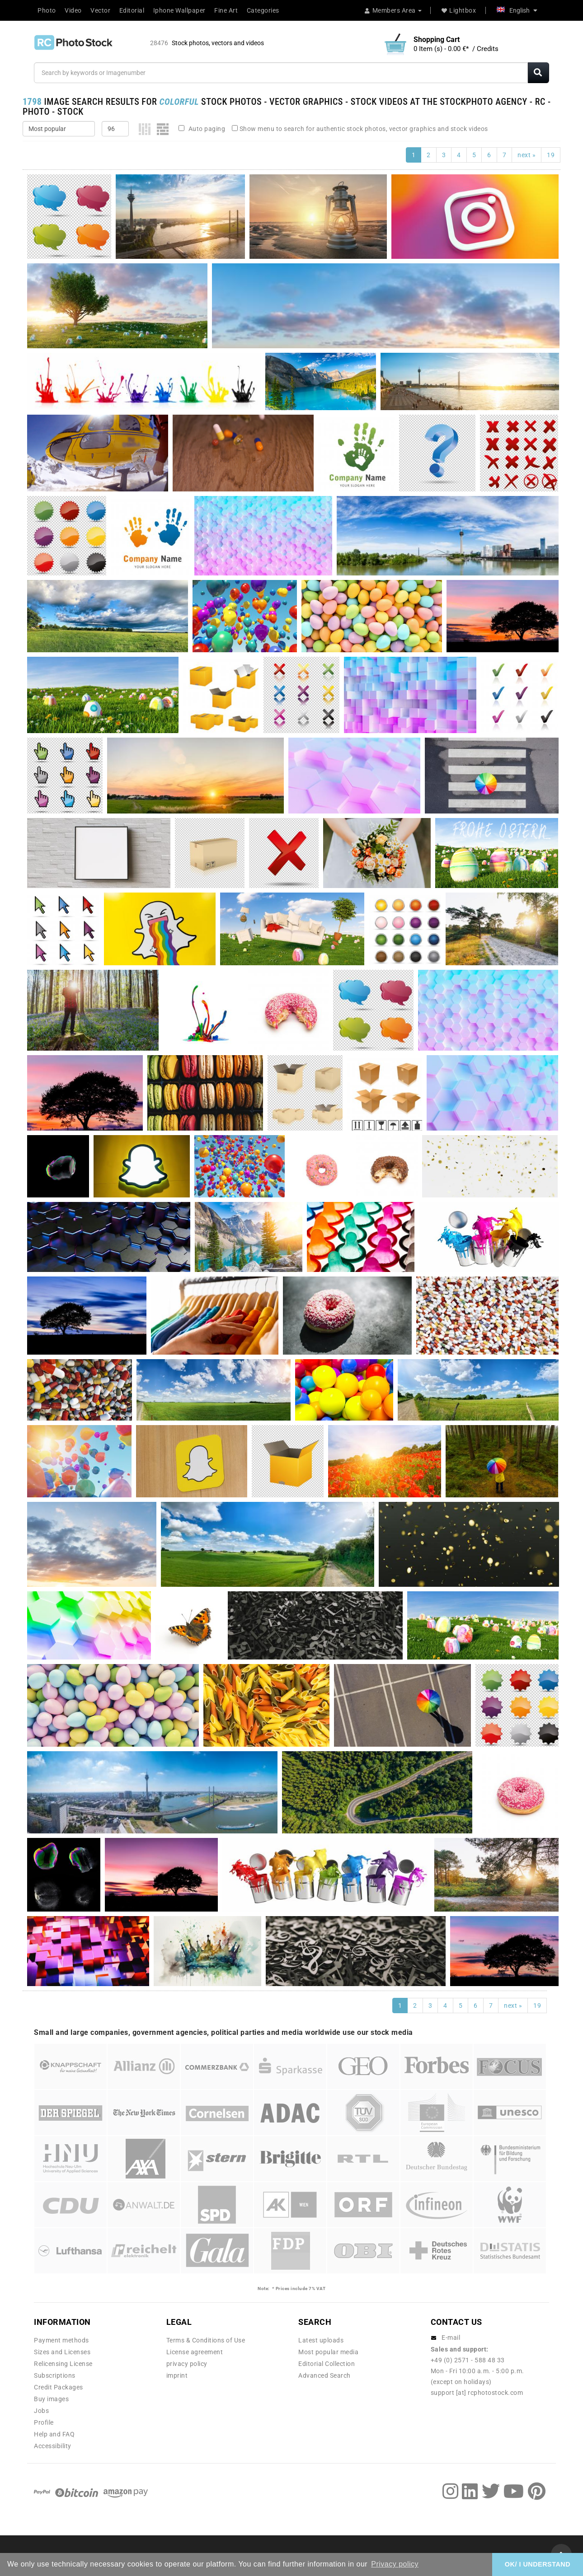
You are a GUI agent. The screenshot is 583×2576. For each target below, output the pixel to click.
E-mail (451, 2337)
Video (73, 10)
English (517, 10)
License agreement (194, 2352)
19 (551, 155)
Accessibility (52, 2446)
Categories (263, 10)
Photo (47, 10)
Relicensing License (63, 2363)
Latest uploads (320, 2340)
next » (526, 155)
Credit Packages (58, 2387)
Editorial (132, 10)
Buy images (51, 2399)
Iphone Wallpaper (179, 10)
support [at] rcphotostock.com (477, 2392)
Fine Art (226, 10)
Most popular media (328, 2352)
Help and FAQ (54, 2434)
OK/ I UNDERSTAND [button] (537, 2564)
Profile (44, 2422)
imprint (177, 2375)
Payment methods (61, 2340)
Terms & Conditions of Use (205, 2340)
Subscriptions (54, 2375)
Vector (100, 10)
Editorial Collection (326, 2363)
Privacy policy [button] (394, 2564)
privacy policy (186, 2363)
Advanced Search (324, 2375)
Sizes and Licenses (62, 2352)
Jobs (41, 2410)
